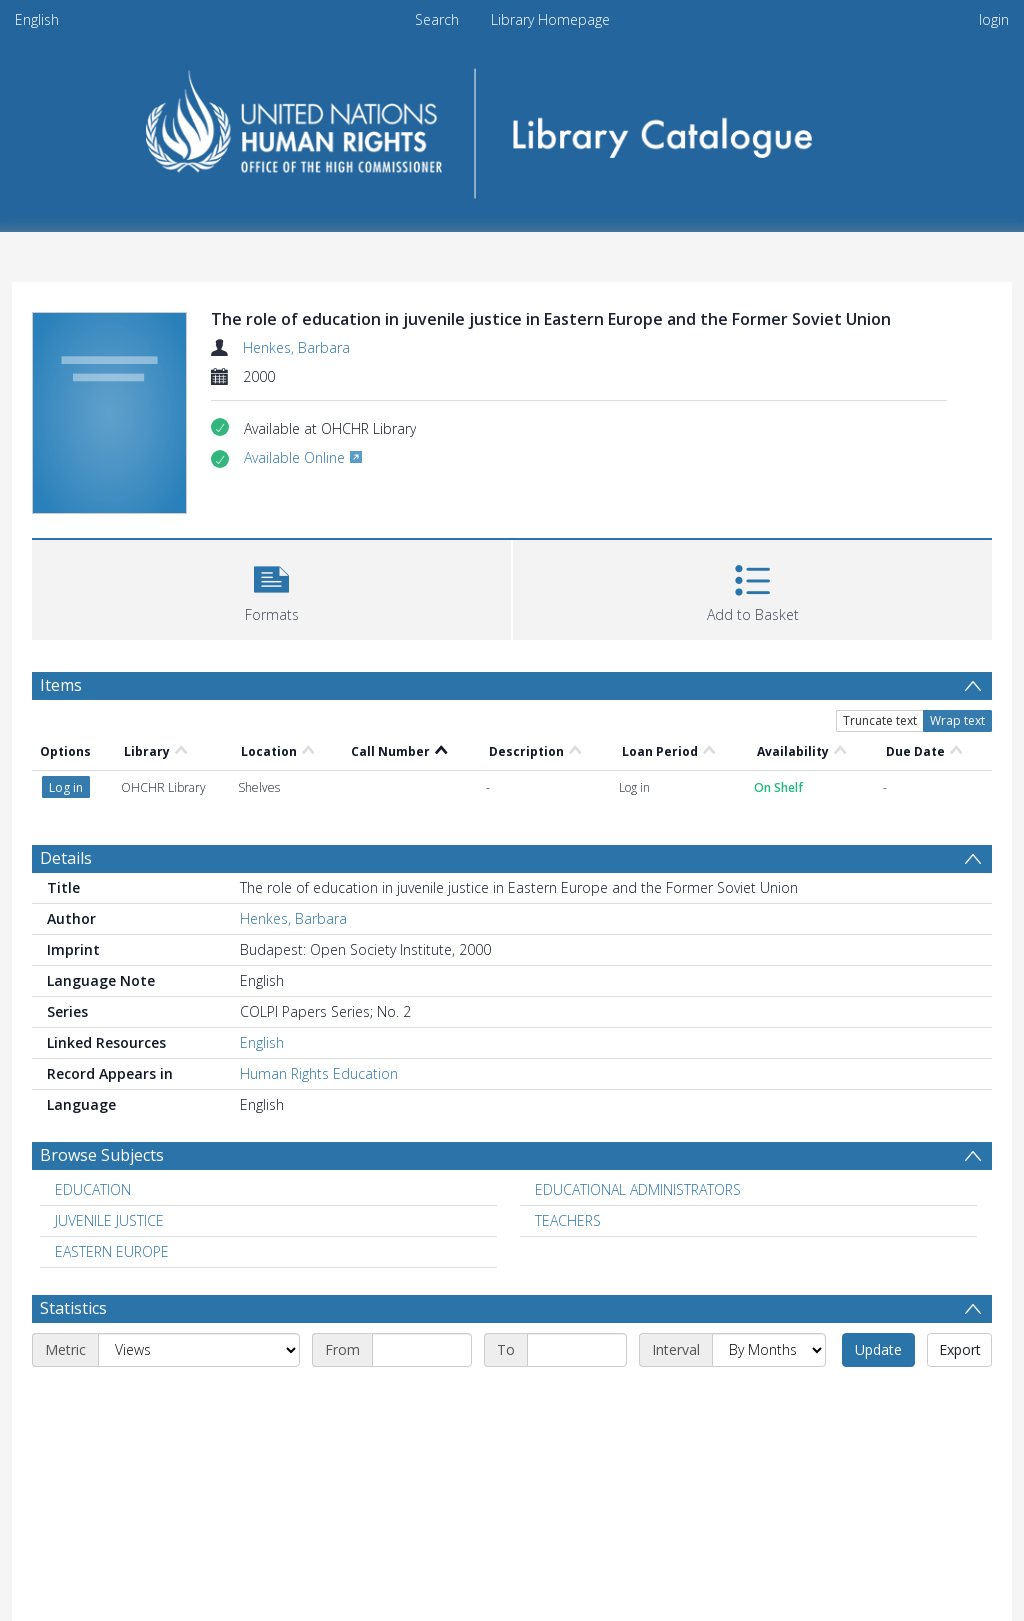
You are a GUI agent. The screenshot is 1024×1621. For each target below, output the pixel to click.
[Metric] (199, 1350)
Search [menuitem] (437, 19)
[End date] (577, 1350)
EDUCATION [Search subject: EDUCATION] (93, 1189)
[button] (271, 587)
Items (61, 685)
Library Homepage (550, 19)
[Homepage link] (512, 126)
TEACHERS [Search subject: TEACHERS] (568, 1220)
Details (66, 858)
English (37, 19)
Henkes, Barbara (296, 347)
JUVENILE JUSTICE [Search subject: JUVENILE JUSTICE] (109, 1220)
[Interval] (769, 1350)
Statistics (73, 1308)
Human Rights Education (319, 1073)
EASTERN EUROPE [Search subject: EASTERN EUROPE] (112, 1251)
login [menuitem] (994, 19)
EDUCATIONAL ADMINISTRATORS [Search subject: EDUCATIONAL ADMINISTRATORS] (638, 1189)
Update (878, 1349)
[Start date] (422, 1350)
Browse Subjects (102, 1155)
